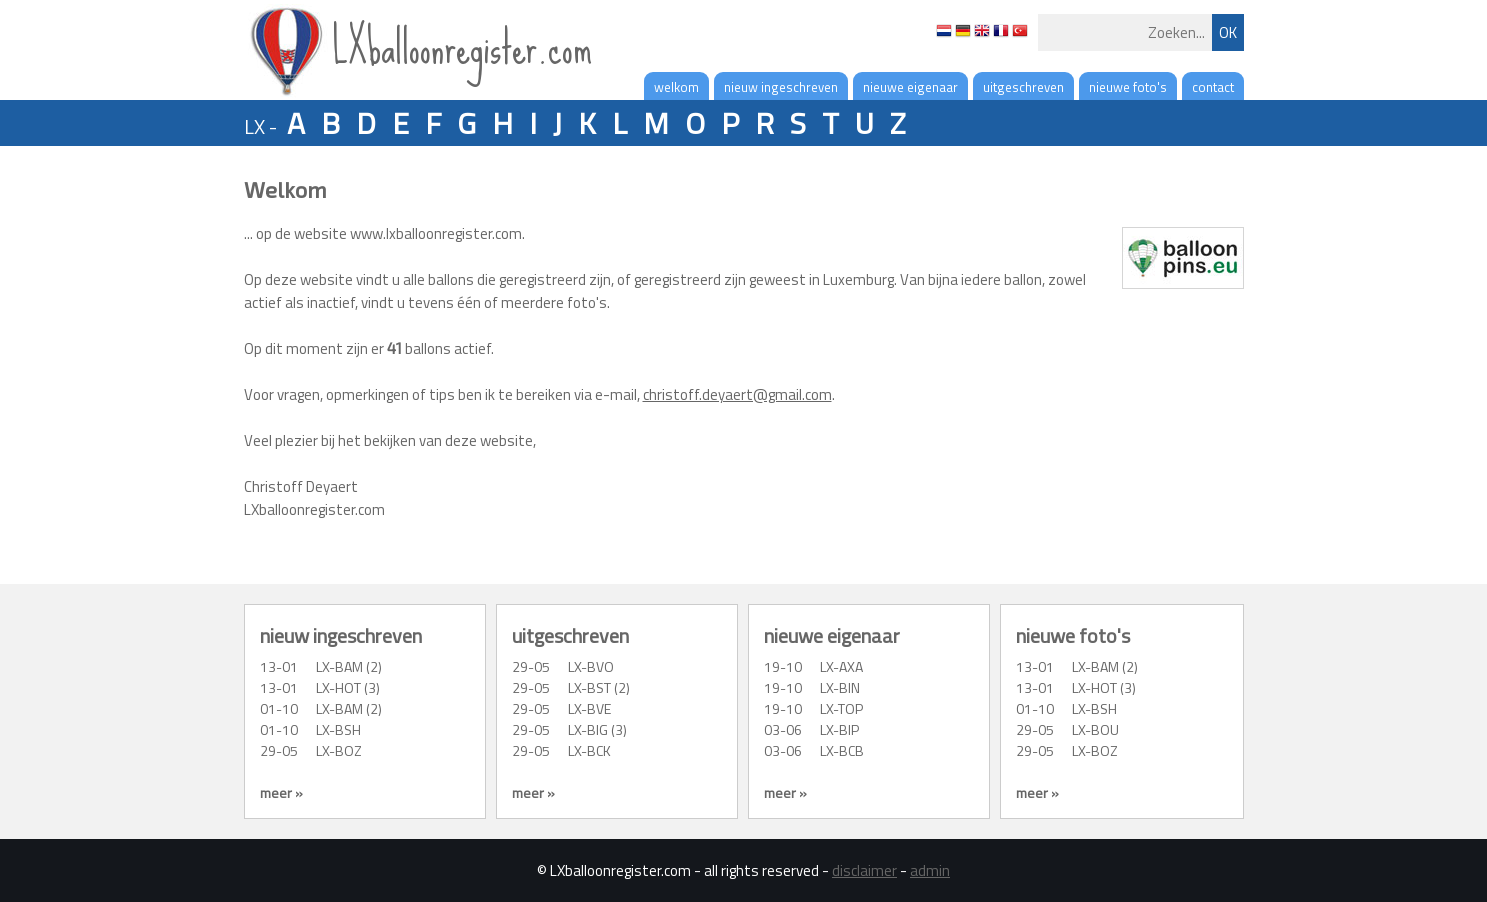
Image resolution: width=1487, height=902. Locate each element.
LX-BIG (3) (597, 729)
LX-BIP (839, 729)
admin (930, 870)
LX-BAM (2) (349, 666)
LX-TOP (841, 708)
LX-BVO (591, 666)
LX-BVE (589, 708)
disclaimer (864, 870)
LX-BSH (338, 729)
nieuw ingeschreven (781, 87)
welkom (676, 87)
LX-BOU (1095, 729)
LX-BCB (842, 750)
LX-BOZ (339, 750)
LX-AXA (841, 666)
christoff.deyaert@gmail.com (737, 394)
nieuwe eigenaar (910, 87)
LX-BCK (589, 750)
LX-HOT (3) (348, 687)
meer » (281, 792)
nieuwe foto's (1128, 87)
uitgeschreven (1023, 87)
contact (1213, 87)
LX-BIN (840, 687)
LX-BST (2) (599, 687)
